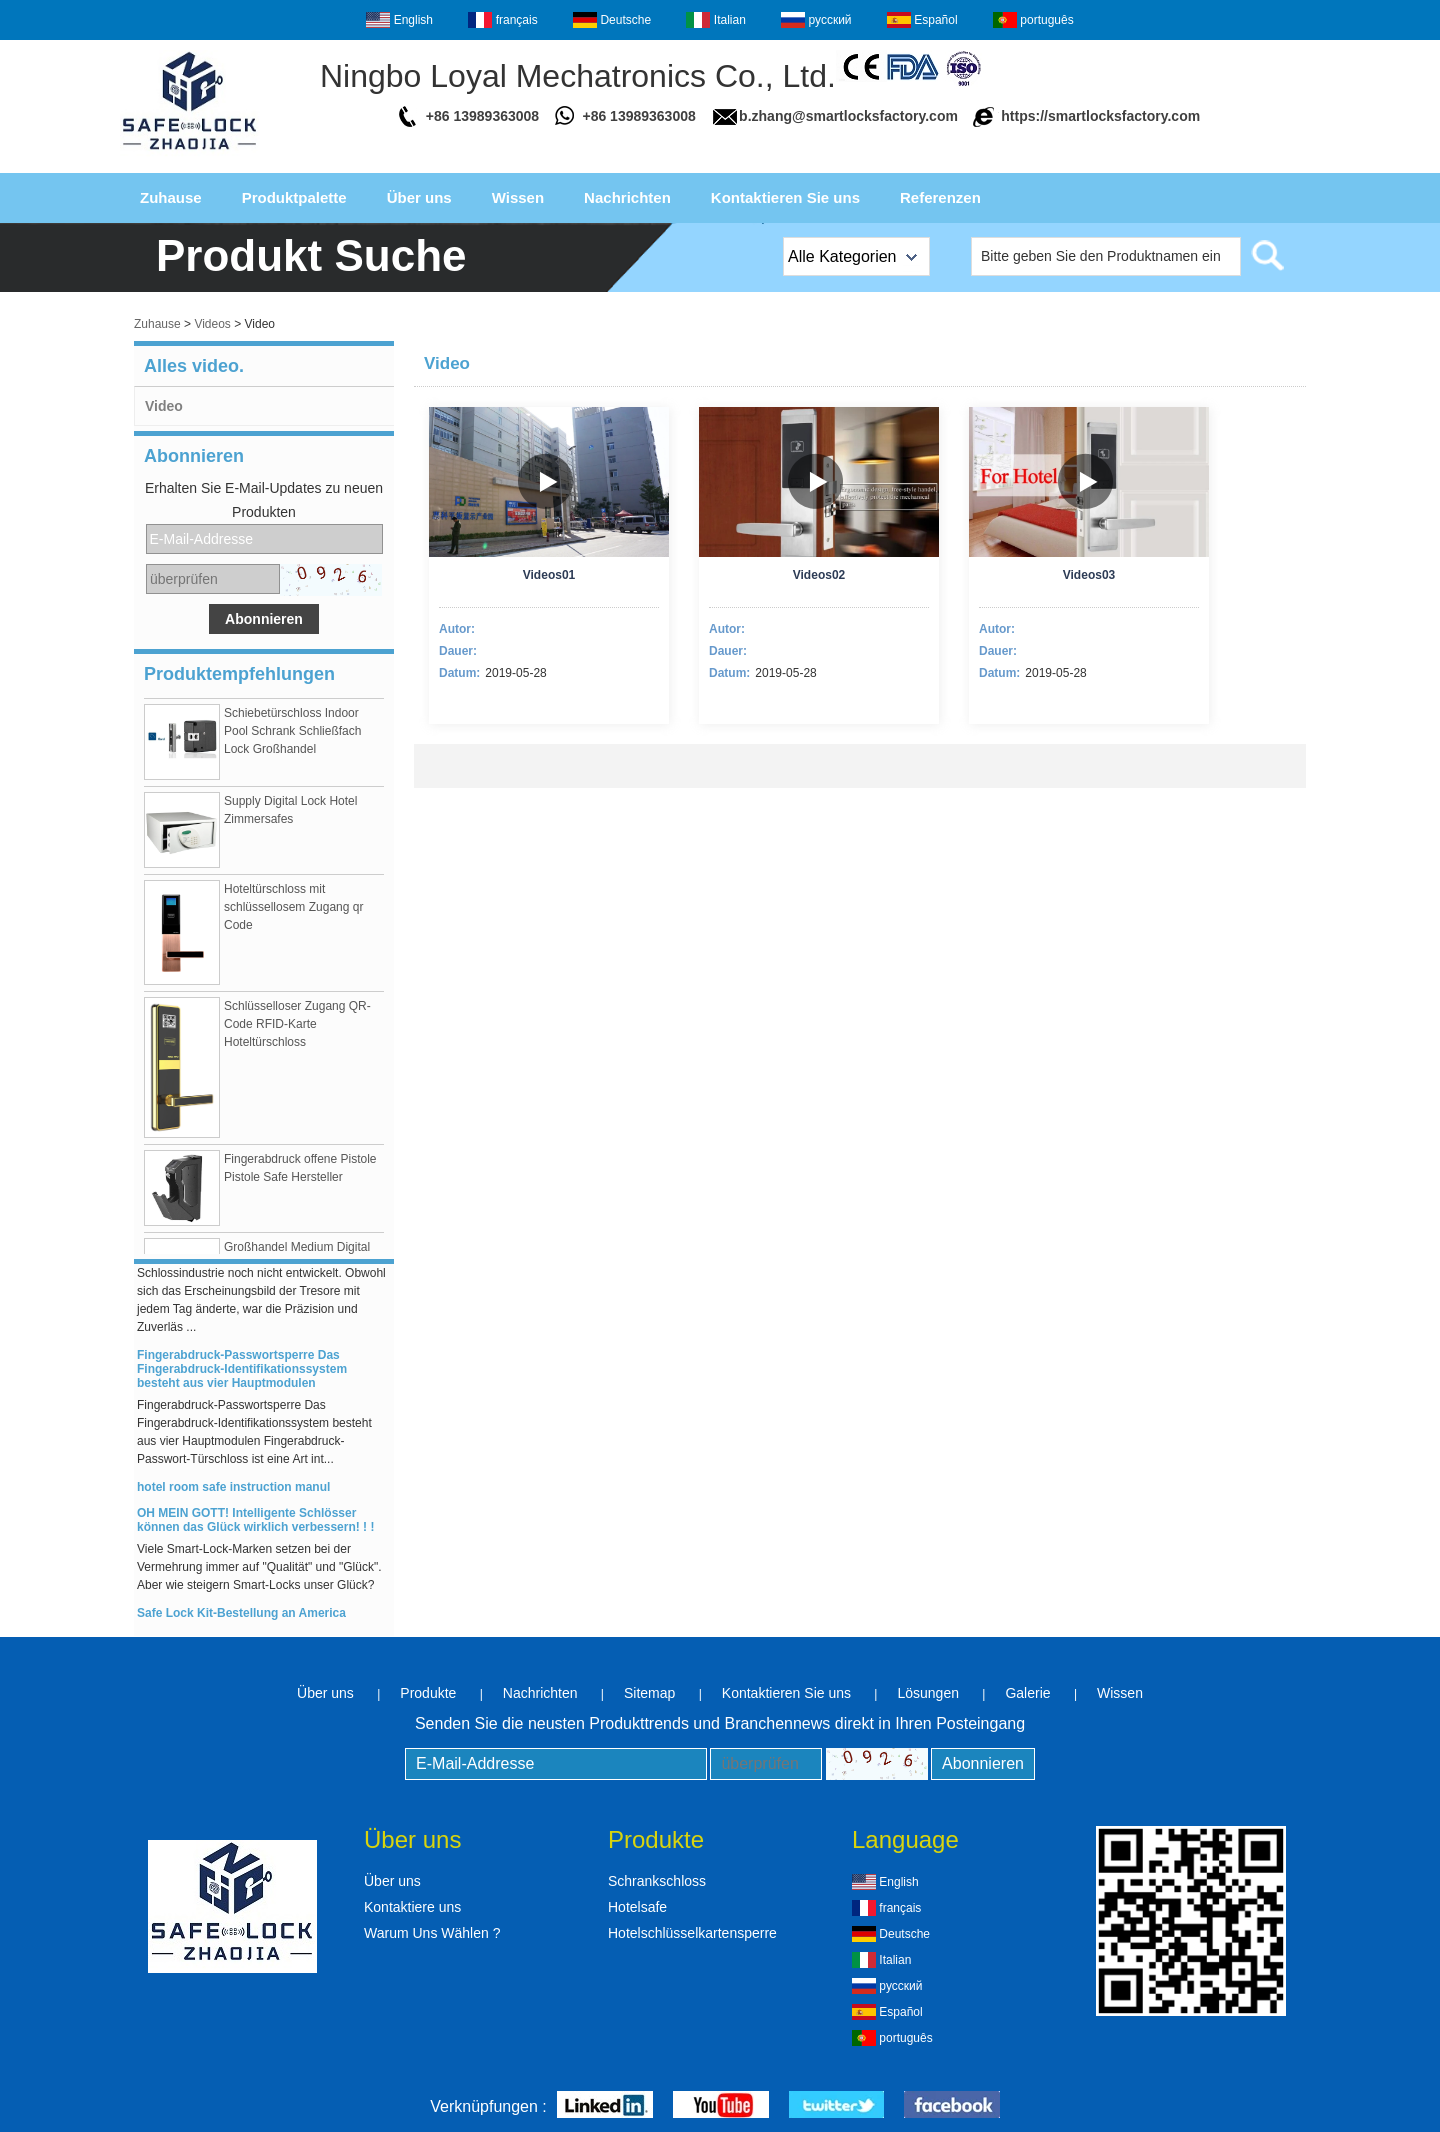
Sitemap (649, 1693)
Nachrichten (627, 197)
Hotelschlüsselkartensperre (692, 1933)
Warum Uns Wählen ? (432, 1933)
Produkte (428, 1693)
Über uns (419, 197)
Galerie (1027, 1693)
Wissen (518, 197)
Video (164, 406)
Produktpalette (294, 197)
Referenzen (940, 197)
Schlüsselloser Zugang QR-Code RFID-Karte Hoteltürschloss (297, 1032)
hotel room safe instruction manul (233, 1495)
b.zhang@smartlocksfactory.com (848, 116)
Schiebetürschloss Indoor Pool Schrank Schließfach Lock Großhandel (292, 739)
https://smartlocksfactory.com (1100, 116)
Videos (212, 324)
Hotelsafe (637, 1907)
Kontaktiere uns (412, 1907)
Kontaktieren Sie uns (785, 197)
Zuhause (171, 197)
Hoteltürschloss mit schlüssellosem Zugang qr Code (293, 915)
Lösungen (928, 1693)
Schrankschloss (657, 1881)
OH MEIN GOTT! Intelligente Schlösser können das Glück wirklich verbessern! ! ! (255, 1528)
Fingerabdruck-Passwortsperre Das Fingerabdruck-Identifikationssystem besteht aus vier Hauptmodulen (242, 1377)
